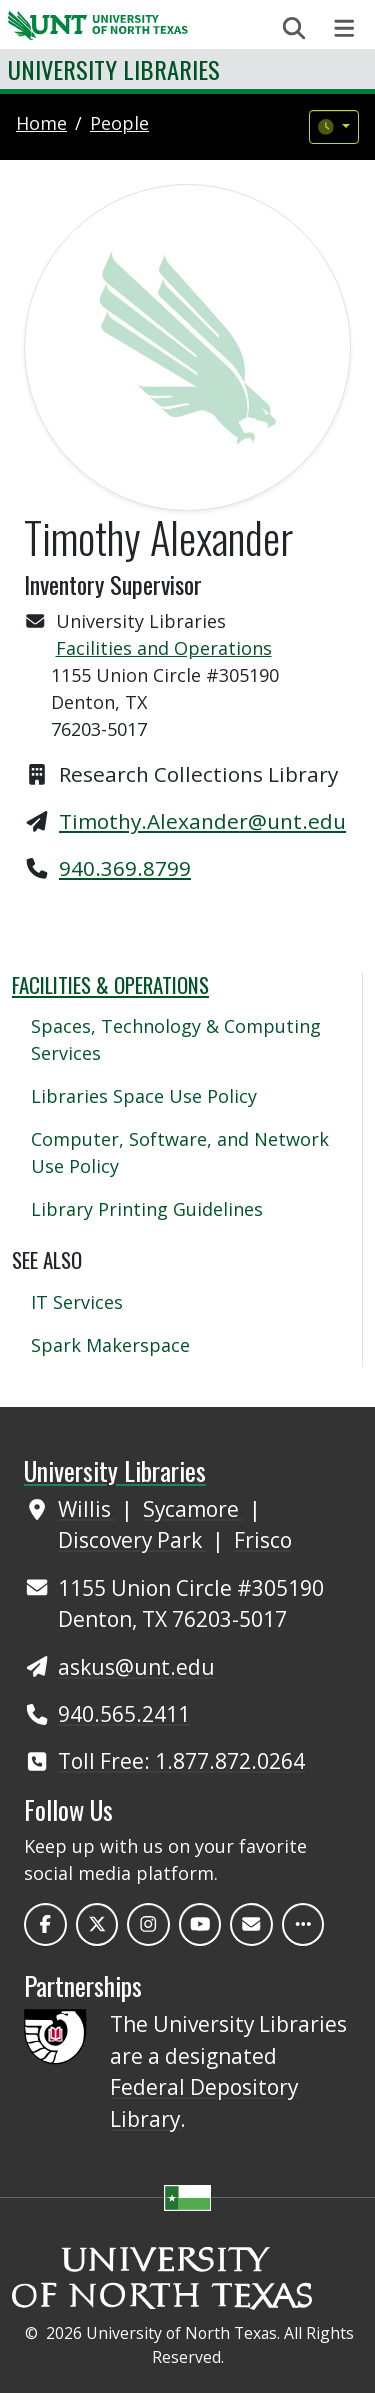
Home (41, 123)
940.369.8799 (125, 868)
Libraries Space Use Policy (144, 1096)
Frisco (263, 1540)
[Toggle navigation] (344, 28)
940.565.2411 (124, 1714)
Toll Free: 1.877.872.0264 (181, 1761)
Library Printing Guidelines (147, 1209)
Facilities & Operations (110, 984)
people (119, 123)
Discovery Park (132, 1540)
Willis (87, 1509)
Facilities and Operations (164, 648)
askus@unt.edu (136, 1667)
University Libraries (114, 69)
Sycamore (193, 1509)
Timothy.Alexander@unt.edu (202, 821)
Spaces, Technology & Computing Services (176, 1039)
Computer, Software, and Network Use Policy (180, 1152)
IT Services (77, 1302)
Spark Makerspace (110, 1345)
